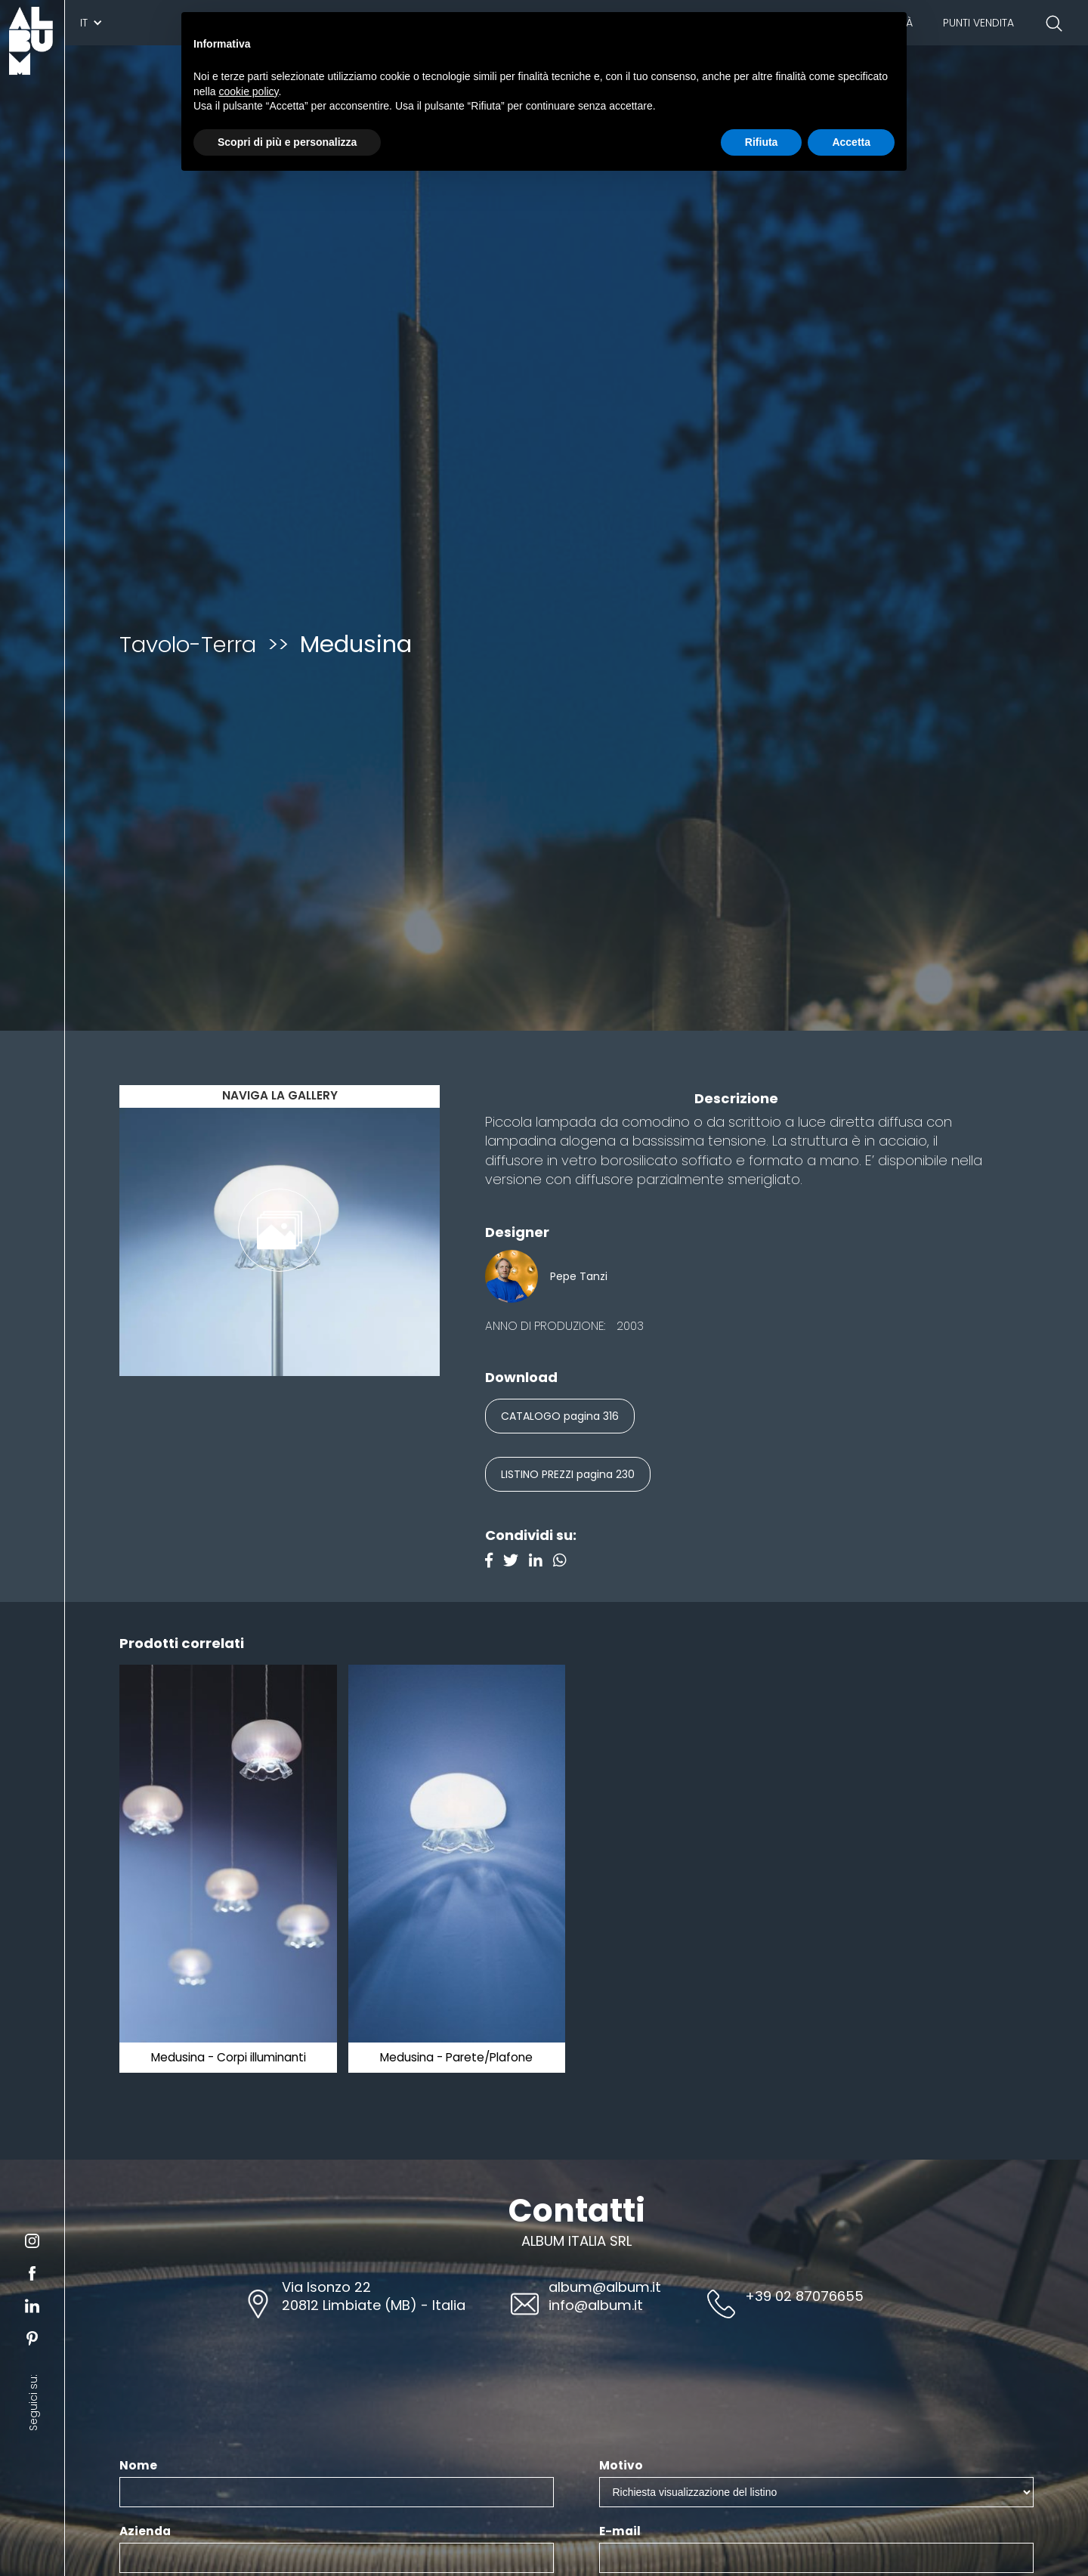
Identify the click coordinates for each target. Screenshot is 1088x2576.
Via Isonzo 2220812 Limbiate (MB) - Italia (373, 2296)
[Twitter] (516, 1562)
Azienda (145, 2531)
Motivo (621, 2465)
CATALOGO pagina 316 (560, 1416)
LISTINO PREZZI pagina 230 (568, 1474)
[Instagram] (563, 1562)
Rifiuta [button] (761, 142)
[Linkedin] (541, 1562)
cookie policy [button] (248, 91)
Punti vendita (978, 22)
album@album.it (605, 2287)
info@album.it (596, 2305)
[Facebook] (494, 1562)
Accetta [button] (851, 142)
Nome (138, 2465)
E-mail (620, 2531)
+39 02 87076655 (804, 2296)
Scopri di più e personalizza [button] (287, 142)
